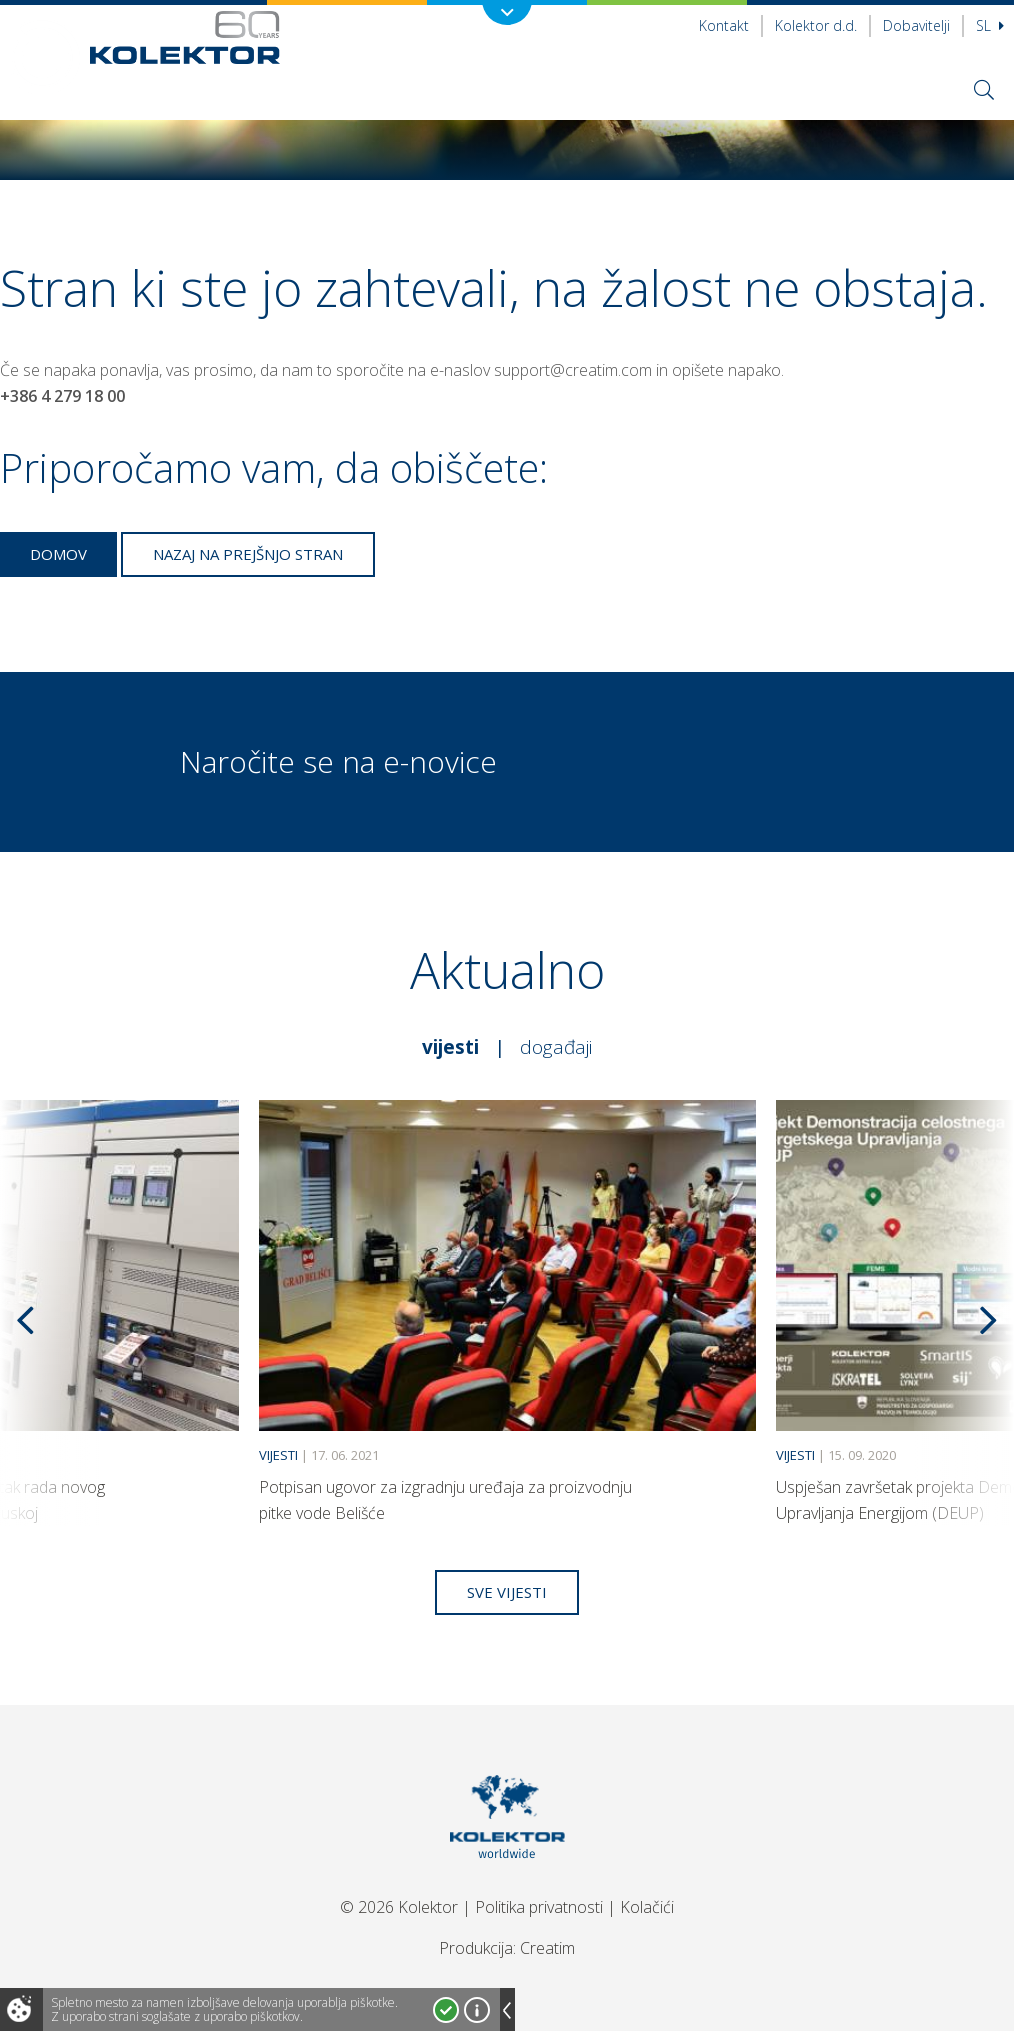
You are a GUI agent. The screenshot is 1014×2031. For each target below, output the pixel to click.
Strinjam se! (446, 2010)
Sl (990, 25)
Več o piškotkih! (477, 2010)
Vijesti (450, 1047)
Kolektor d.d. (816, 25)
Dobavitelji (916, 25)
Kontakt (724, 25)
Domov (58, 554)
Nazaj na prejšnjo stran (248, 554)
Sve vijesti (507, 1592)
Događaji (556, 1047)
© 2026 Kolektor (399, 1907)
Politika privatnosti (539, 1907)
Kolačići (647, 1907)
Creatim (547, 1948)
